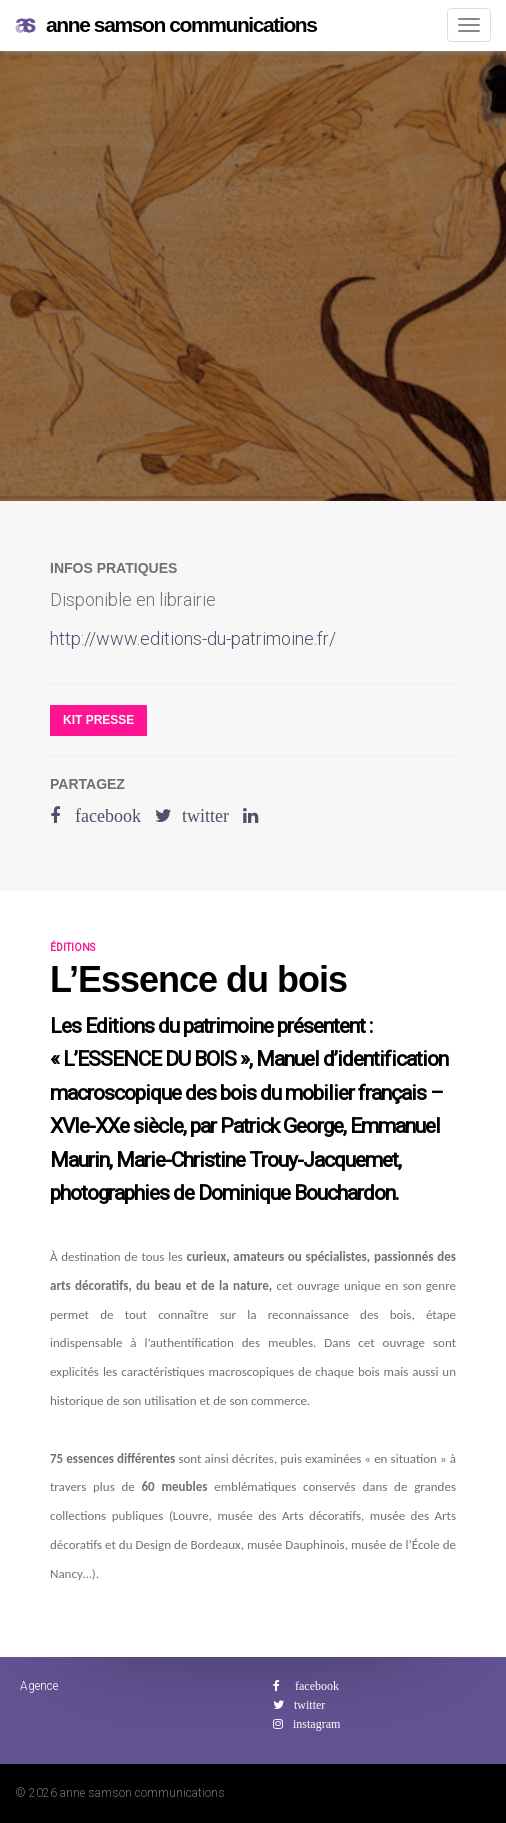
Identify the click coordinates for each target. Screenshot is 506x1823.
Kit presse (98, 720)
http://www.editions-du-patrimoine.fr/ (193, 638)
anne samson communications (166, 25)
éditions (72, 947)
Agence (39, 1686)
